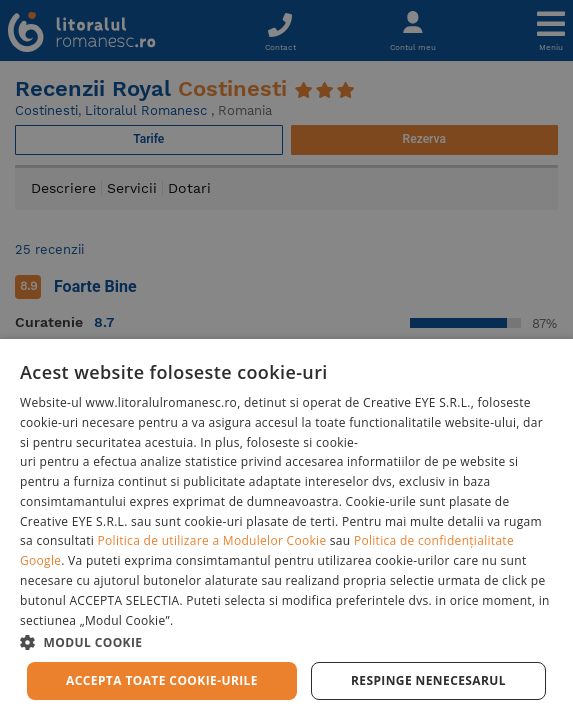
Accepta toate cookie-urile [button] (162, 680)
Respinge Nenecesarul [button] (428, 680)
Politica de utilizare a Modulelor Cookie (212, 540)
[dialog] (286, 529)
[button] (286, 641)
